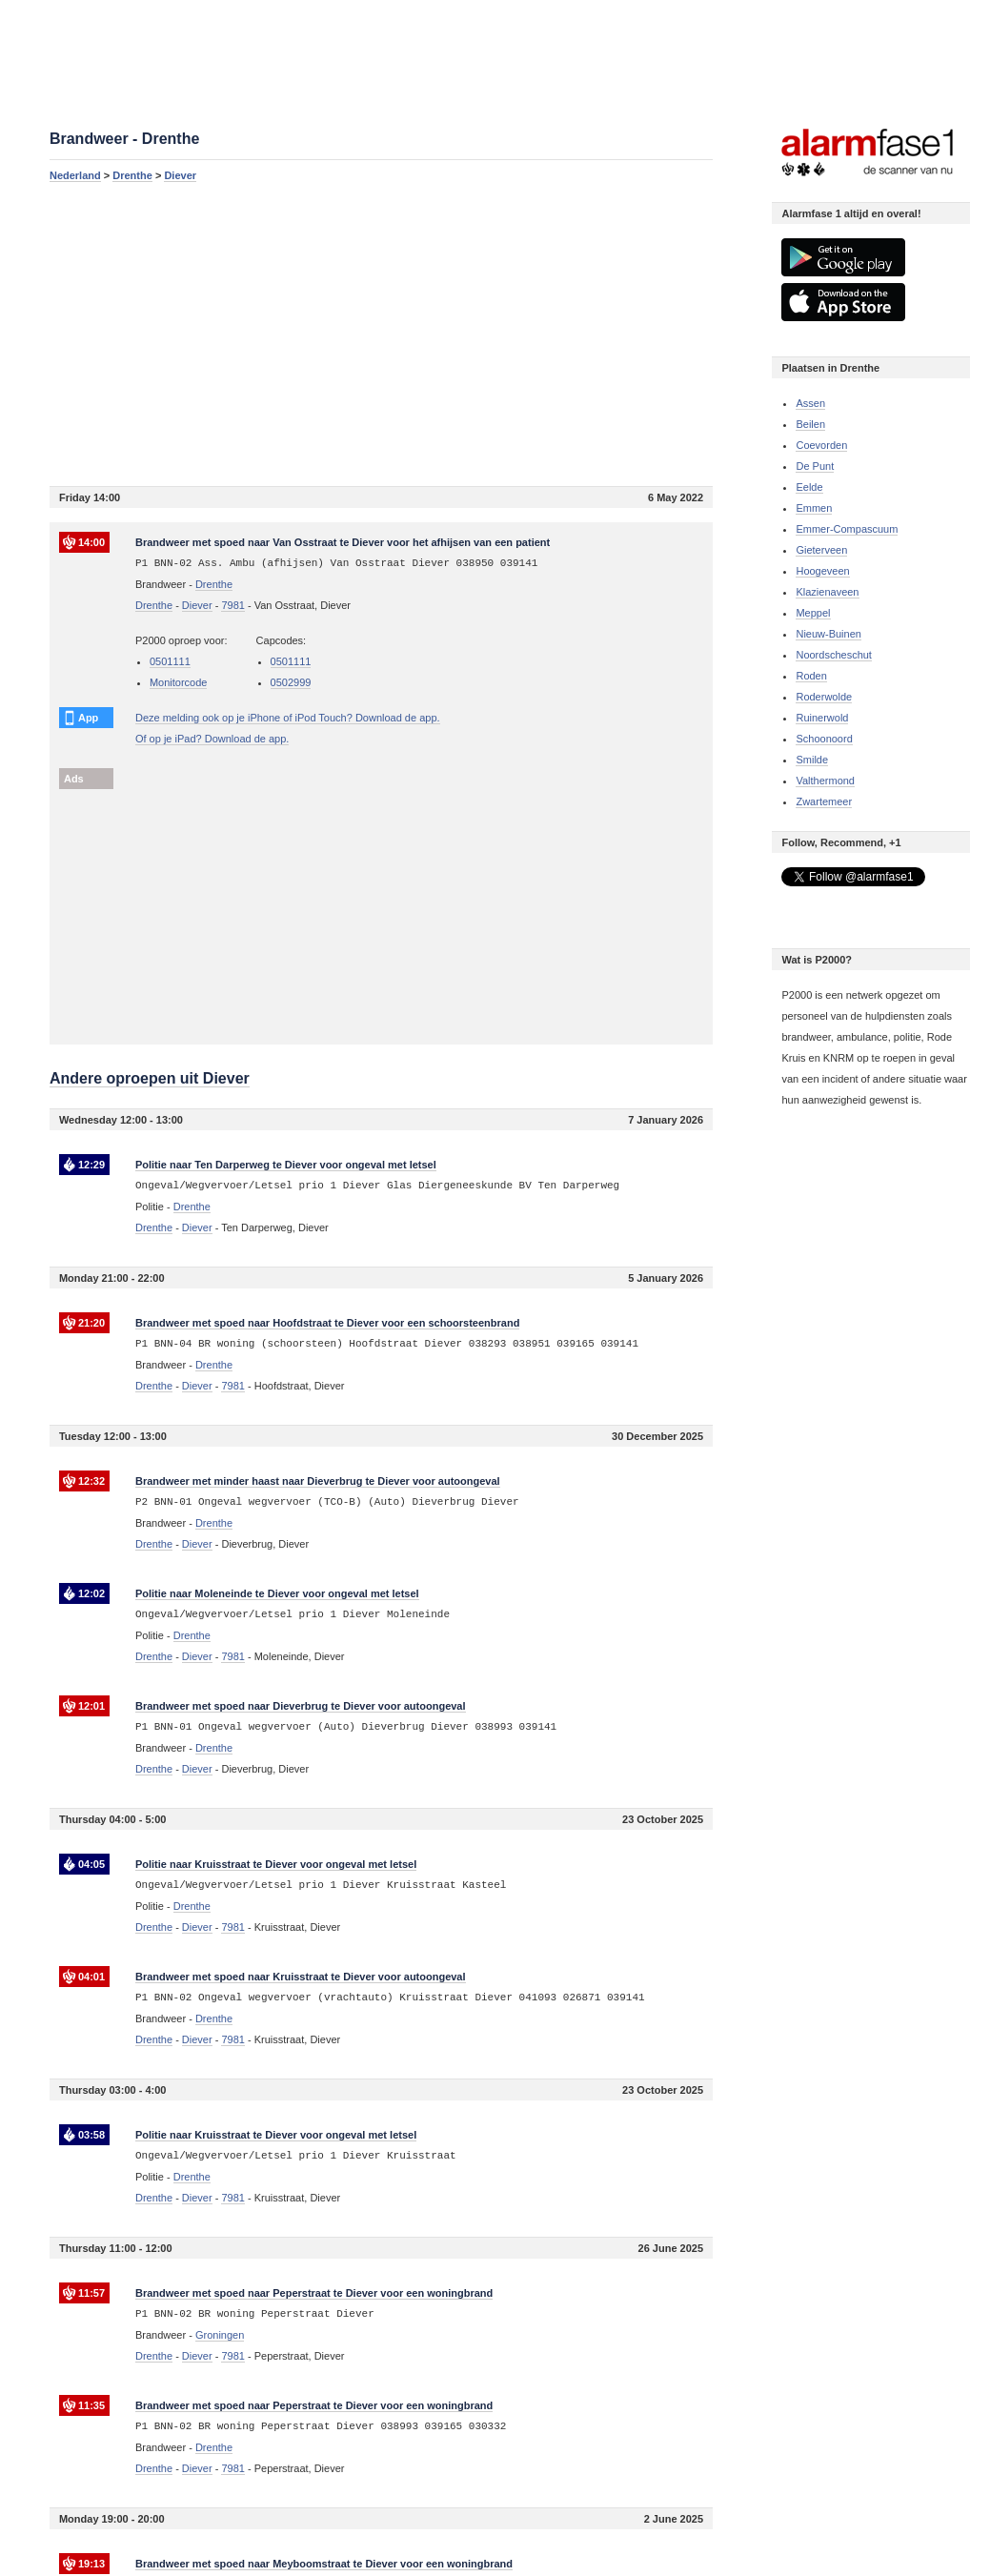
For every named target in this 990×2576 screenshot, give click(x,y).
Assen (810, 403)
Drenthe (132, 175)
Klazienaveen (827, 592)
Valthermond (825, 780)
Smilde (812, 759)
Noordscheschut (834, 654)
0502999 (291, 682)
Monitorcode (179, 682)
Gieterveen (821, 550)
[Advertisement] (381, 333)
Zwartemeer (824, 801)
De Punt (815, 466)
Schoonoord (824, 738)
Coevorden (821, 445)
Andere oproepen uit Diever (150, 1078)
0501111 (170, 661)
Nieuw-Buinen (828, 633)
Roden (811, 675)
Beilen (810, 424)
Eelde (809, 487)
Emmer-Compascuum (847, 529)
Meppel (813, 613)
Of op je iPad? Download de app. (212, 738)
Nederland (75, 175)
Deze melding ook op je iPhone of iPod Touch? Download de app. (287, 717)
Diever (180, 175)
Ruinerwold (822, 717)
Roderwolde (824, 696)
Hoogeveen (822, 571)
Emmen (814, 508)
